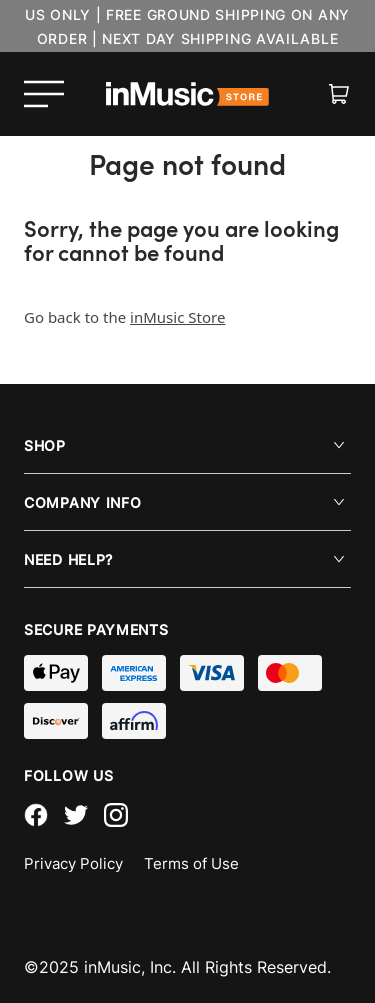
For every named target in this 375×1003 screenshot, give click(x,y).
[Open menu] (44, 94)
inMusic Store (177, 317)
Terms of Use (191, 863)
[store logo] (188, 94)
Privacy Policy (73, 863)
